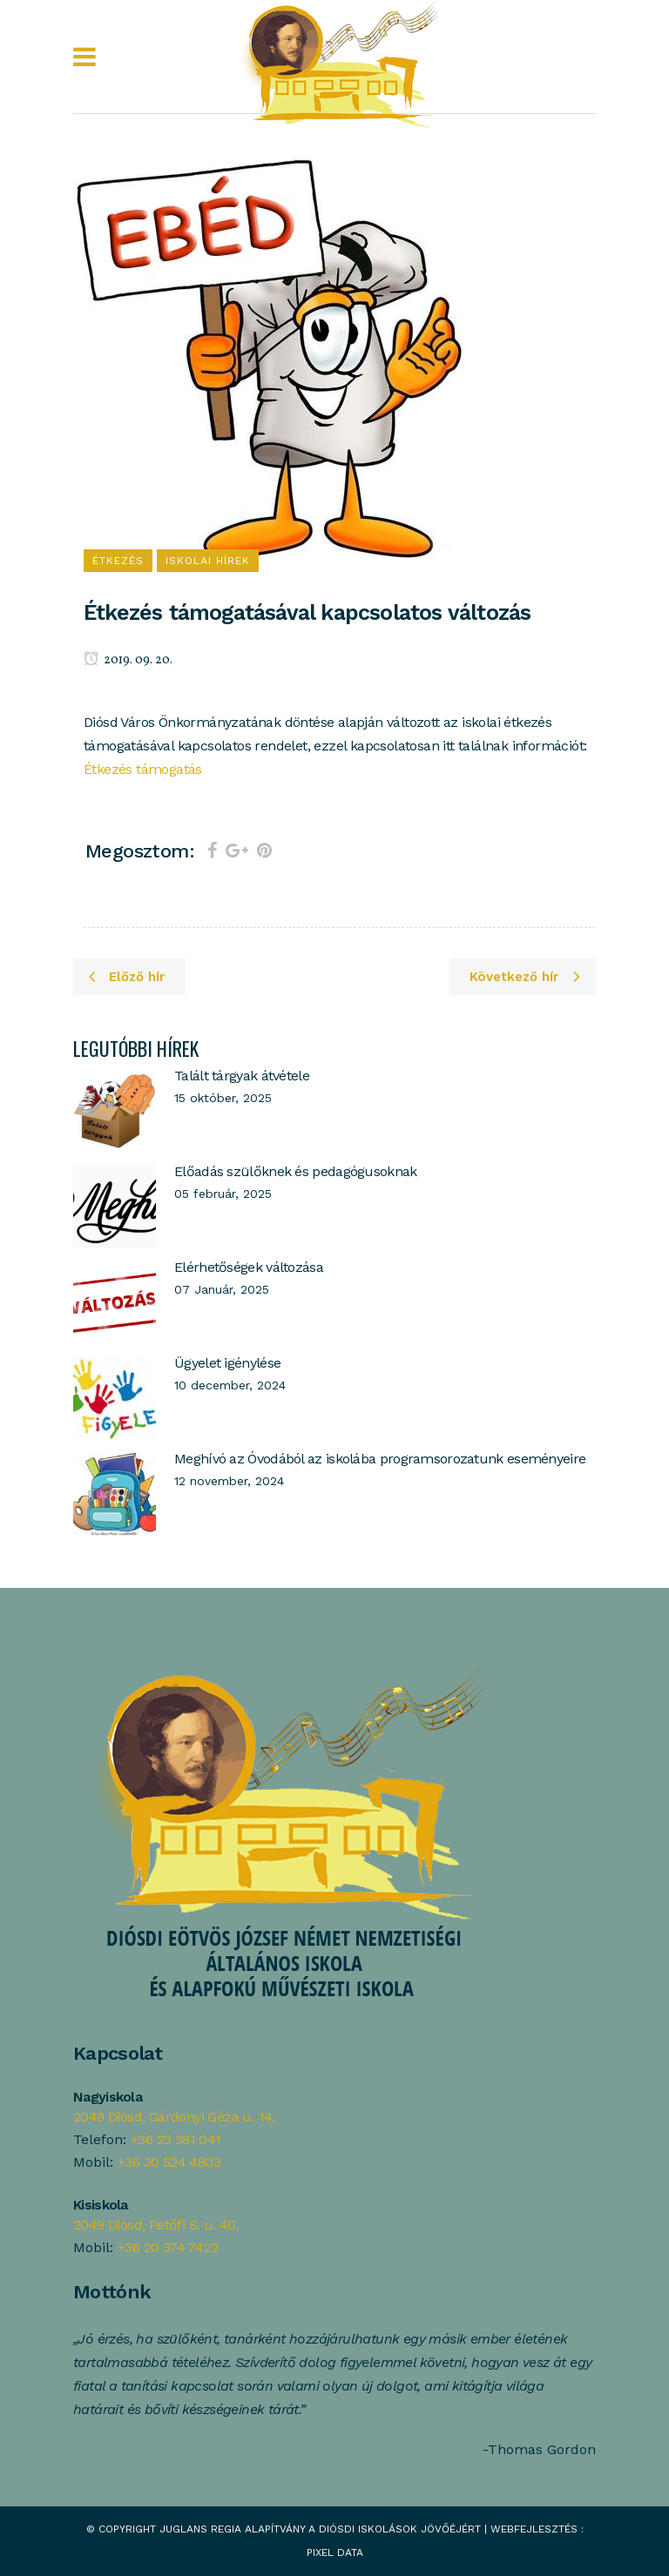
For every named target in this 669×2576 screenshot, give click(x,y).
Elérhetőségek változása (248, 1267)
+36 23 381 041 (176, 2139)
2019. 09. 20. (128, 660)
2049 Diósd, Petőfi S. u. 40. (156, 2224)
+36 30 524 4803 (169, 2162)
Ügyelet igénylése (227, 1363)
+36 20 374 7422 (168, 2247)
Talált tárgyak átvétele (241, 1075)
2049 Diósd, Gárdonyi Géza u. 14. (174, 2117)
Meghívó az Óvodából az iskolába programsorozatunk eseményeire (379, 1458)
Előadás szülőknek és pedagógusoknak (295, 1171)
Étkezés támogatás (143, 769)
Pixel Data (335, 2552)
